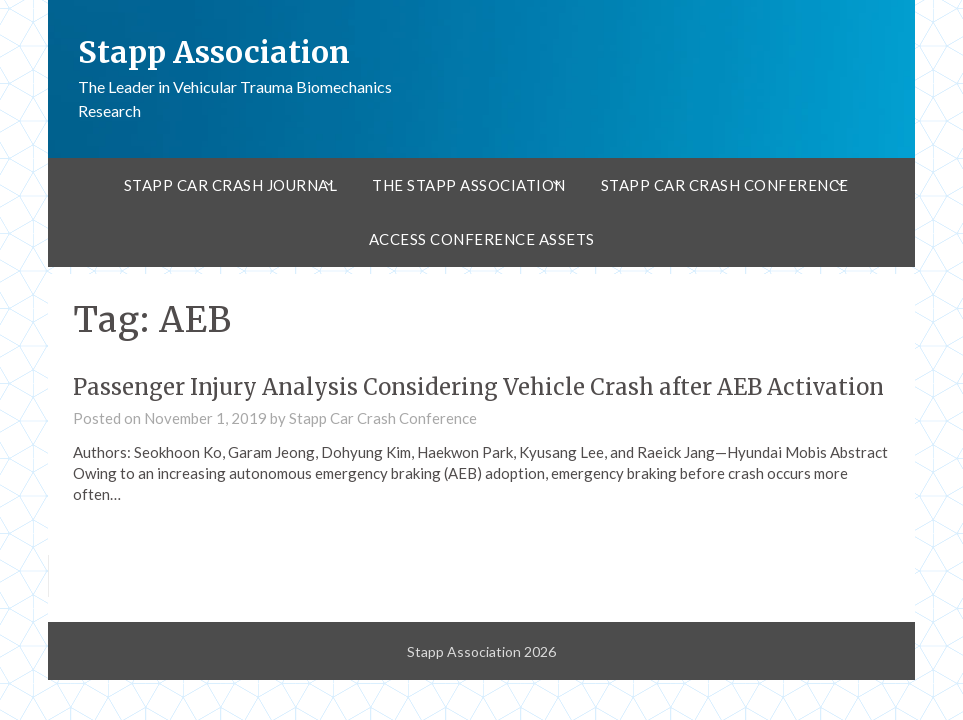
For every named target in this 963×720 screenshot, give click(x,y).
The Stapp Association (469, 185)
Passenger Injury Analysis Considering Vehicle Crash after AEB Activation (478, 387)
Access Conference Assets (482, 239)
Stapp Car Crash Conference (725, 185)
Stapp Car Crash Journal (231, 185)
